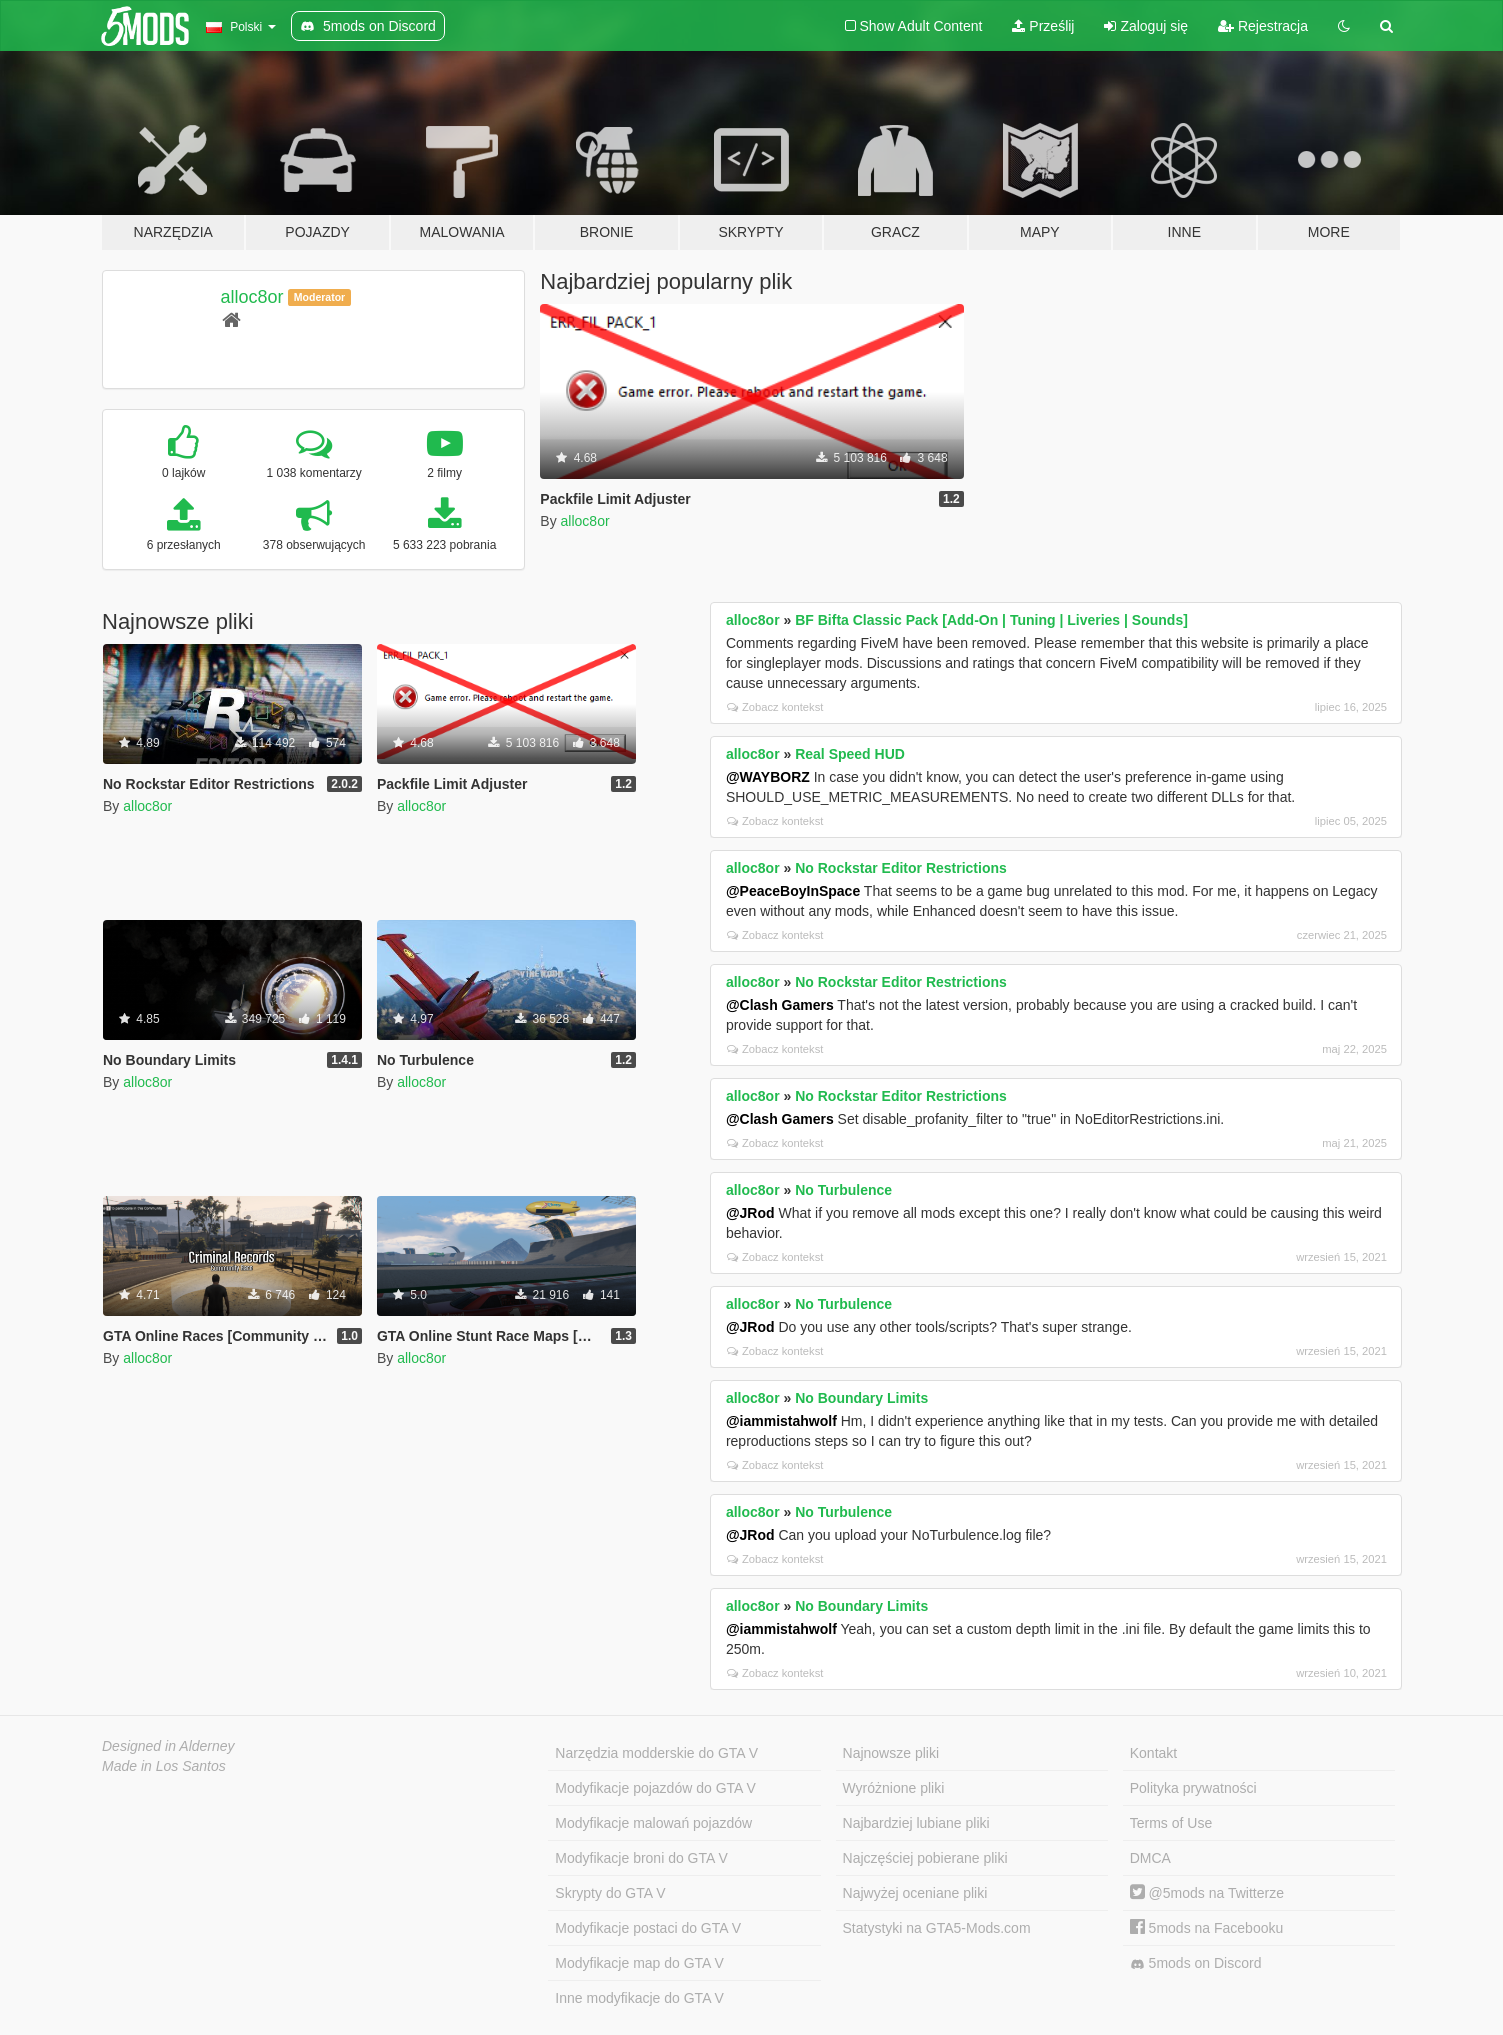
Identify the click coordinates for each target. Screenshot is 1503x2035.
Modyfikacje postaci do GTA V (648, 1928)
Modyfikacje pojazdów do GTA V (655, 1788)
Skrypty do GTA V (610, 1893)
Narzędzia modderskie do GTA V (656, 1753)
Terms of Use (1171, 1823)
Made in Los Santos (164, 1766)
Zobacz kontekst (775, 707)
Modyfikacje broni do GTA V (641, 1858)
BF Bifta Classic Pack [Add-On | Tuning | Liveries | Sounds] (991, 620)
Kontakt (1153, 1753)
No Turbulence (843, 1190)
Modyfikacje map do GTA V (639, 1963)
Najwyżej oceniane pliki (915, 1893)
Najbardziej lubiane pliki (916, 1823)
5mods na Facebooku (1207, 1928)
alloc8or (252, 297)
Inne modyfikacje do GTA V (639, 1998)
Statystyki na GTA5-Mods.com (937, 1928)
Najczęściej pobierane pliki (925, 1858)
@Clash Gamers (780, 1005)
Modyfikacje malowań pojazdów (653, 1823)
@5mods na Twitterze (1207, 1893)
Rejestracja (1263, 26)
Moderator (319, 297)
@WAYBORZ (768, 777)
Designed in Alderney (168, 1746)
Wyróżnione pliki (894, 1788)
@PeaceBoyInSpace (793, 891)
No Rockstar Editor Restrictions (901, 868)
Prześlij (1043, 26)
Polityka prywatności (1193, 1788)
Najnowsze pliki (891, 1753)
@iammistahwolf (781, 1421)
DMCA (1150, 1858)
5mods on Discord (1196, 1963)
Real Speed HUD (850, 754)
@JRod (750, 1213)
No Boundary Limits (861, 1398)
